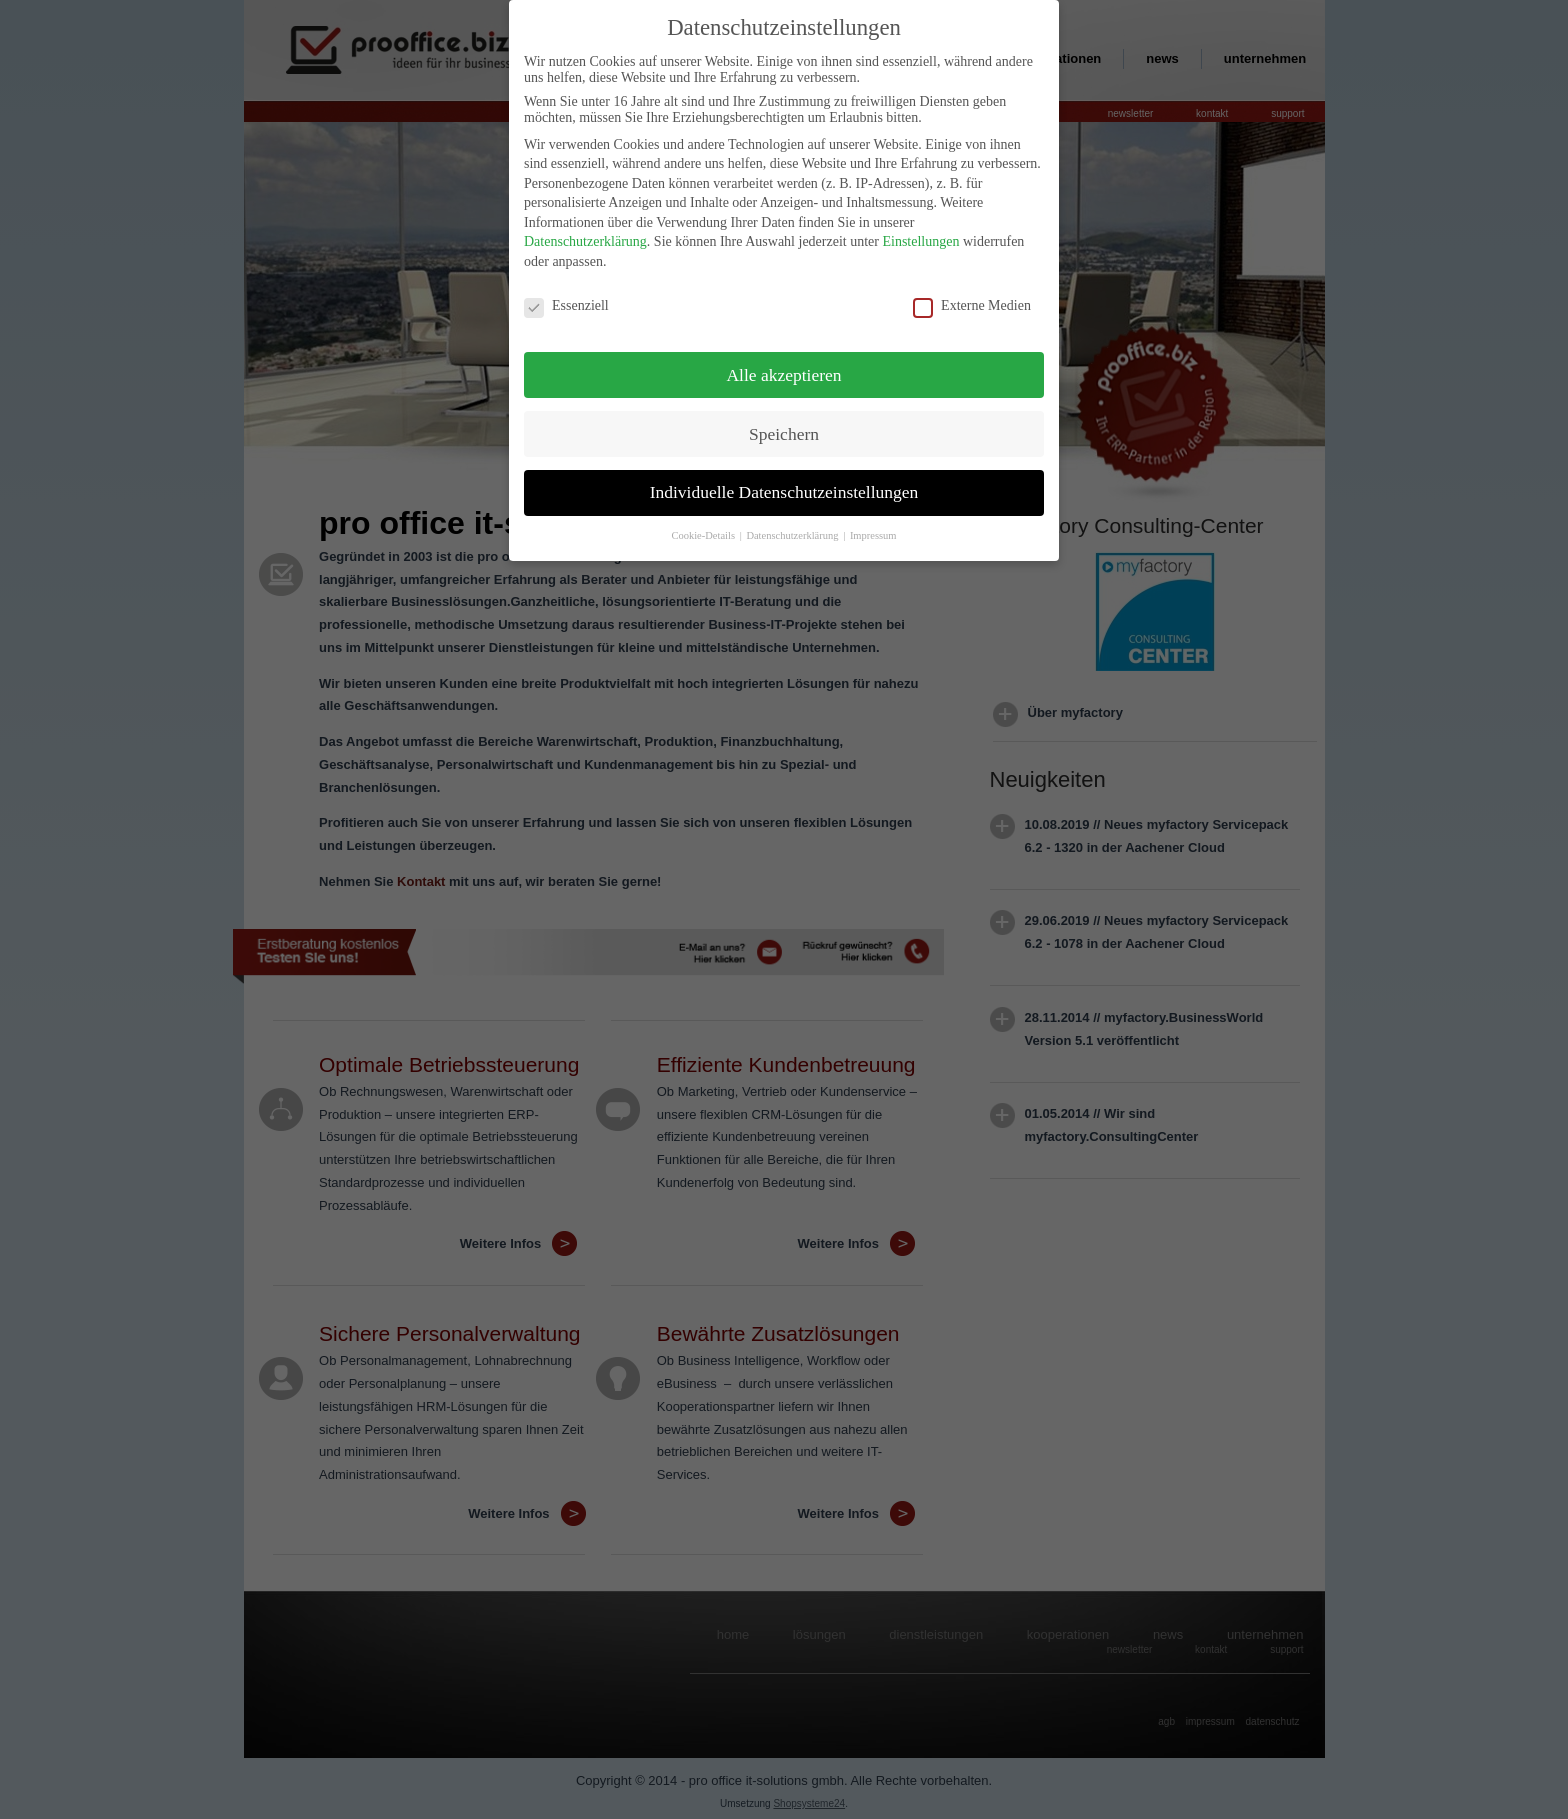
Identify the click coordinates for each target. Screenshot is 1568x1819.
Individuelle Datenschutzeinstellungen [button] (784, 485)
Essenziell (566, 298)
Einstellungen (920, 234)
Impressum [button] (873, 528)
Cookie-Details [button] (704, 528)
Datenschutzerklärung (585, 234)
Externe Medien (972, 298)
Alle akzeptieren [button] (783, 367)
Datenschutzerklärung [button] (793, 528)
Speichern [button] (784, 426)
